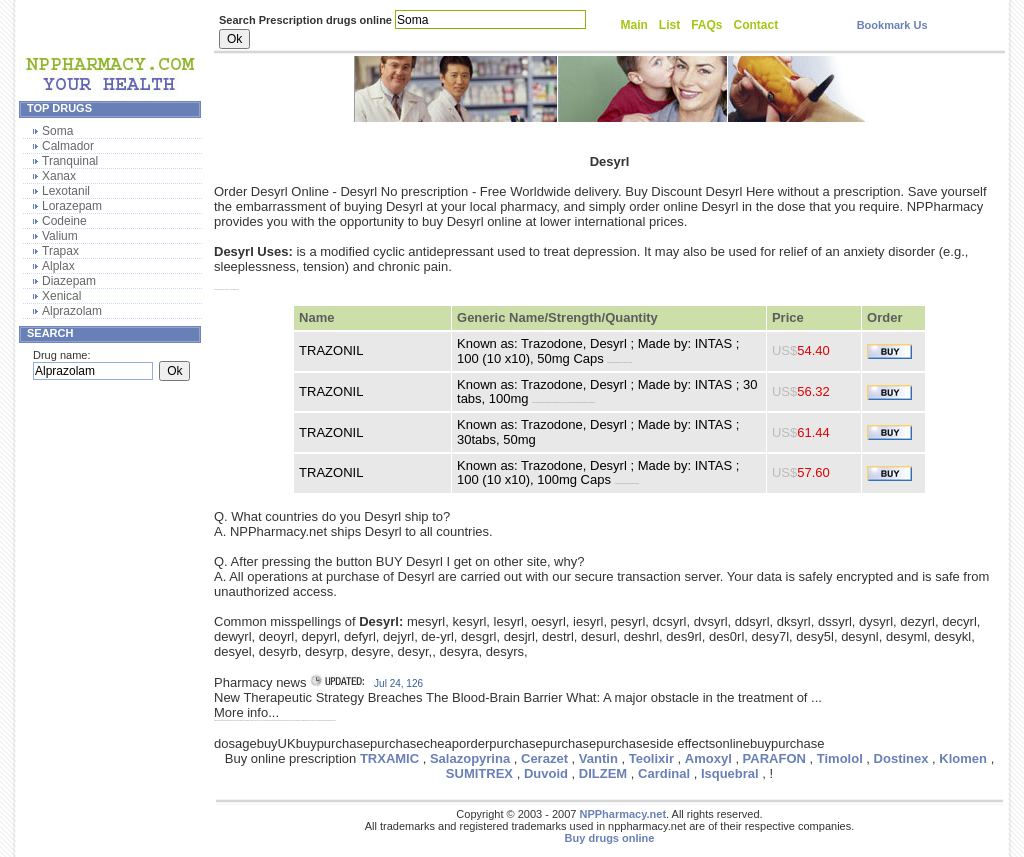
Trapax (60, 251)
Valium (60, 236)
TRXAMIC (389, 758)
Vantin (598, 758)
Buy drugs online (610, 838)
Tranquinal (70, 161)
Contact (756, 25)
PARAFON (774, 758)
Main (634, 25)
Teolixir (651, 758)
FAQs (706, 25)
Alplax (58, 266)
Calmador (68, 146)
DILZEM (603, 773)
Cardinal (664, 773)
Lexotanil (66, 191)
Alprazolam (72, 311)
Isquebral (730, 773)
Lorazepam (72, 206)
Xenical (61, 296)
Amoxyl (708, 758)
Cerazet (544, 758)
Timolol (840, 758)
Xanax (59, 176)
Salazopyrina (470, 758)
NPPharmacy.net (622, 814)
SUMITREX (479, 773)
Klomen (963, 758)
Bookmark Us (892, 25)
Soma (57, 131)
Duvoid (546, 773)
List (669, 25)
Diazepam (69, 281)
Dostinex (901, 758)
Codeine (64, 221)
